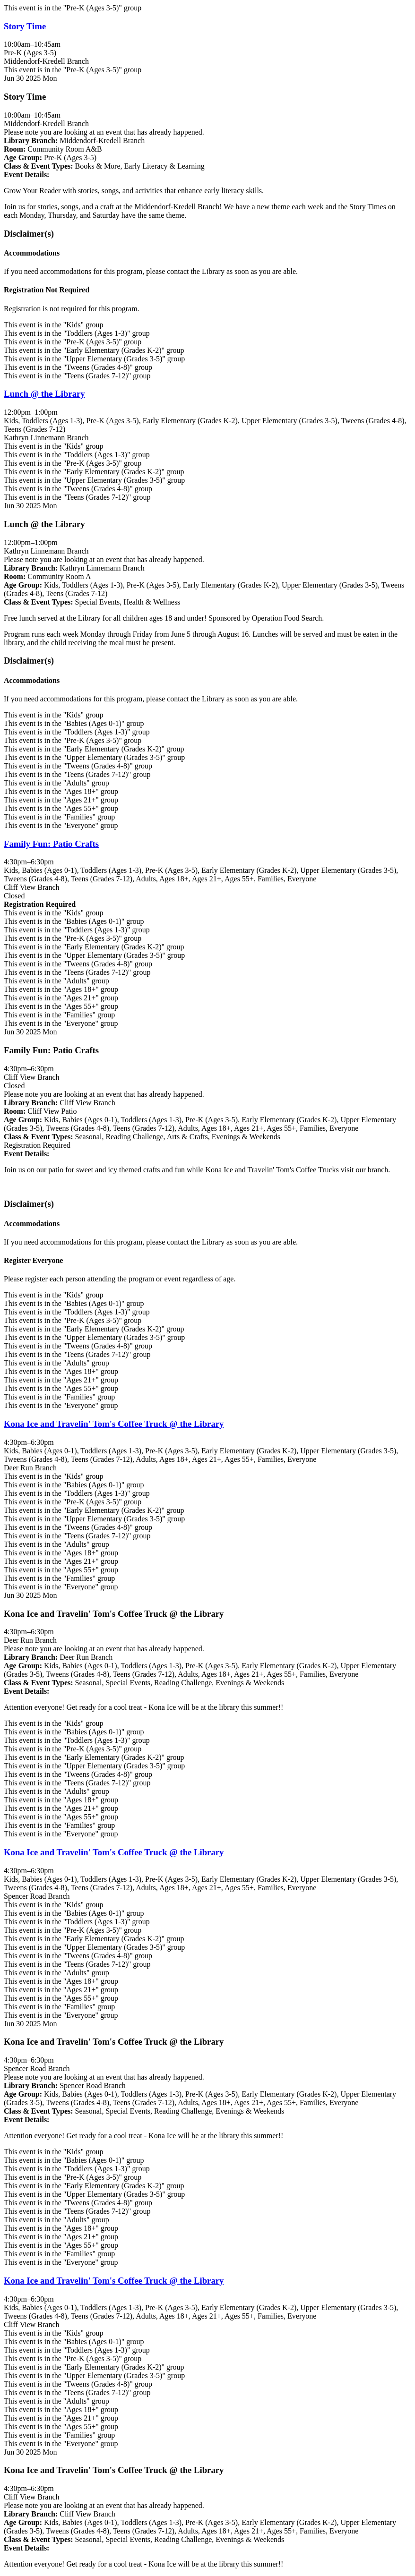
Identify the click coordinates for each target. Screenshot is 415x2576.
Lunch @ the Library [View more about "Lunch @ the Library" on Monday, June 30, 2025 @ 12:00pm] (44, 394)
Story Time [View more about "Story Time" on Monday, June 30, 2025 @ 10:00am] (25, 26)
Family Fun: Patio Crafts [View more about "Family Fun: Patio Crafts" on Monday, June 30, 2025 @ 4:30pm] (51, 844)
